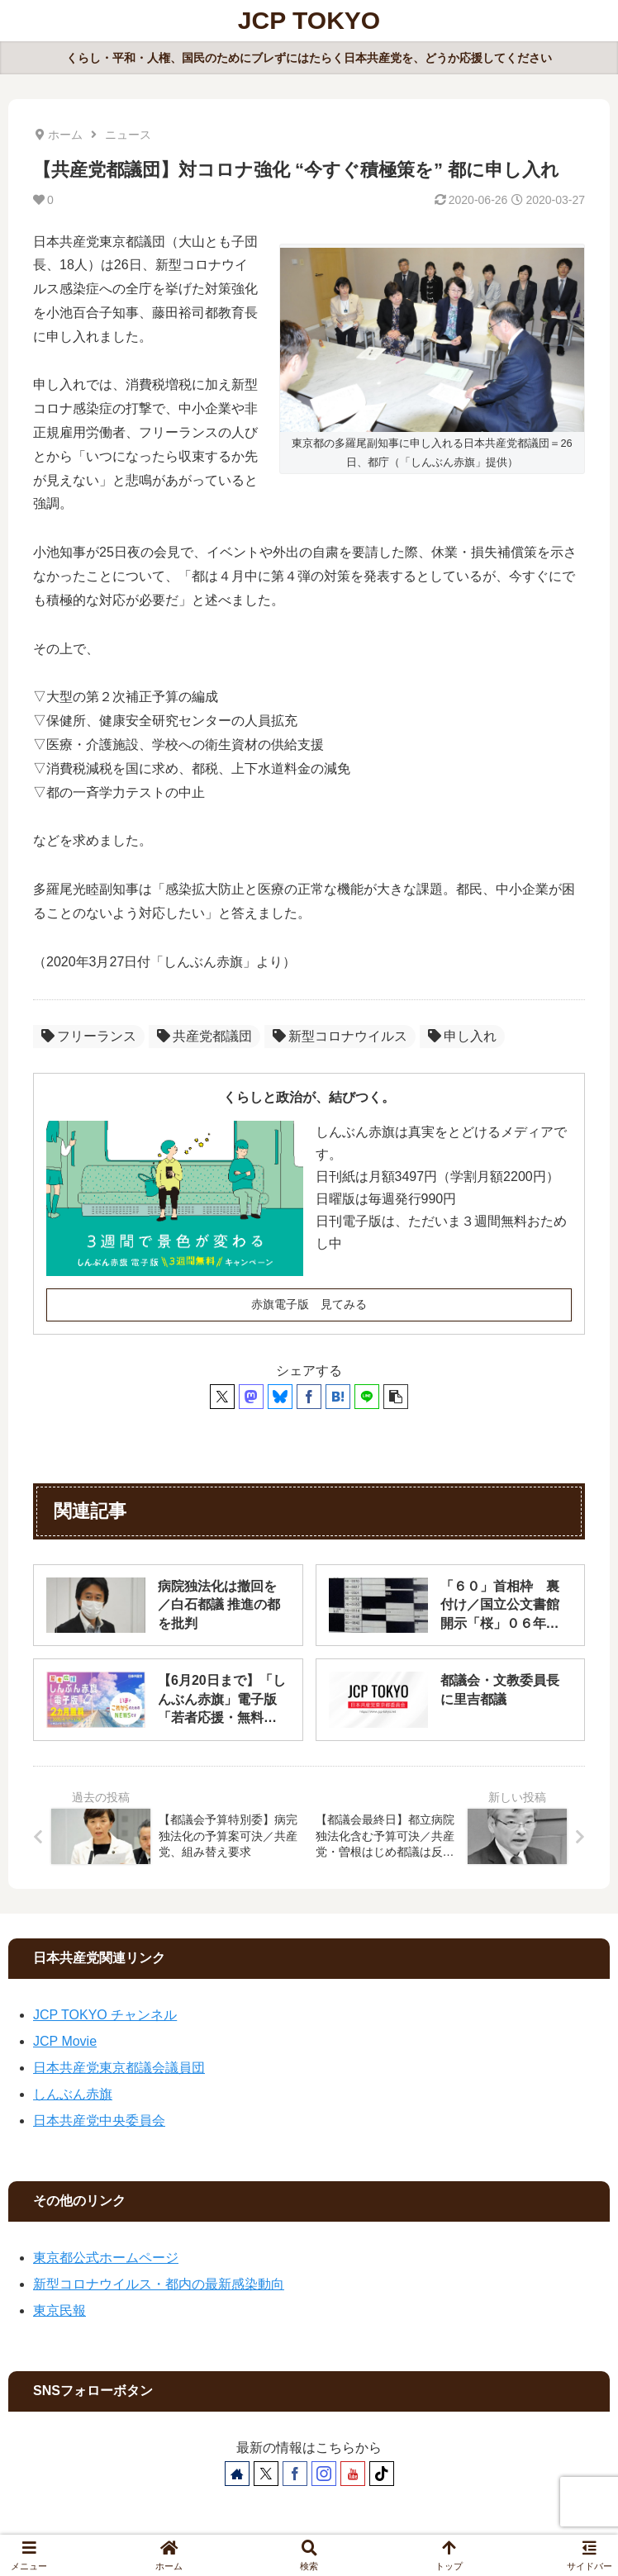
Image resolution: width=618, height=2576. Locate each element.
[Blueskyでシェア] (280, 1396)
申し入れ (462, 1036)
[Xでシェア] (222, 1396)
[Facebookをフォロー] (295, 2473)
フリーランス (88, 1036)
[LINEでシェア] (366, 1396)
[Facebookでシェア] (309, 1396)
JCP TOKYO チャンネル (105, 2015)
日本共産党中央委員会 (99, 2120)
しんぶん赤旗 (72, 2094)
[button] (395, 1396)
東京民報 (59, 2310)
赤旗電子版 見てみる (309, 1304)
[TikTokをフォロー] (381, 2473)
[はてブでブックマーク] (338, 1396)
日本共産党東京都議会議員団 (119, 2068)
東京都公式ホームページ (105, 2258)
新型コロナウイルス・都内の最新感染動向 (158, 2284)
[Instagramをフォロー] (323, 2473)
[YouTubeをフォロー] (352, 2473)
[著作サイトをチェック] (237, 2473)
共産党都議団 (204, 1036)
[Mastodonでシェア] (251, 1396)
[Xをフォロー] (266, 2473)
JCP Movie (65, 2041)
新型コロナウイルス (340, 1036)
